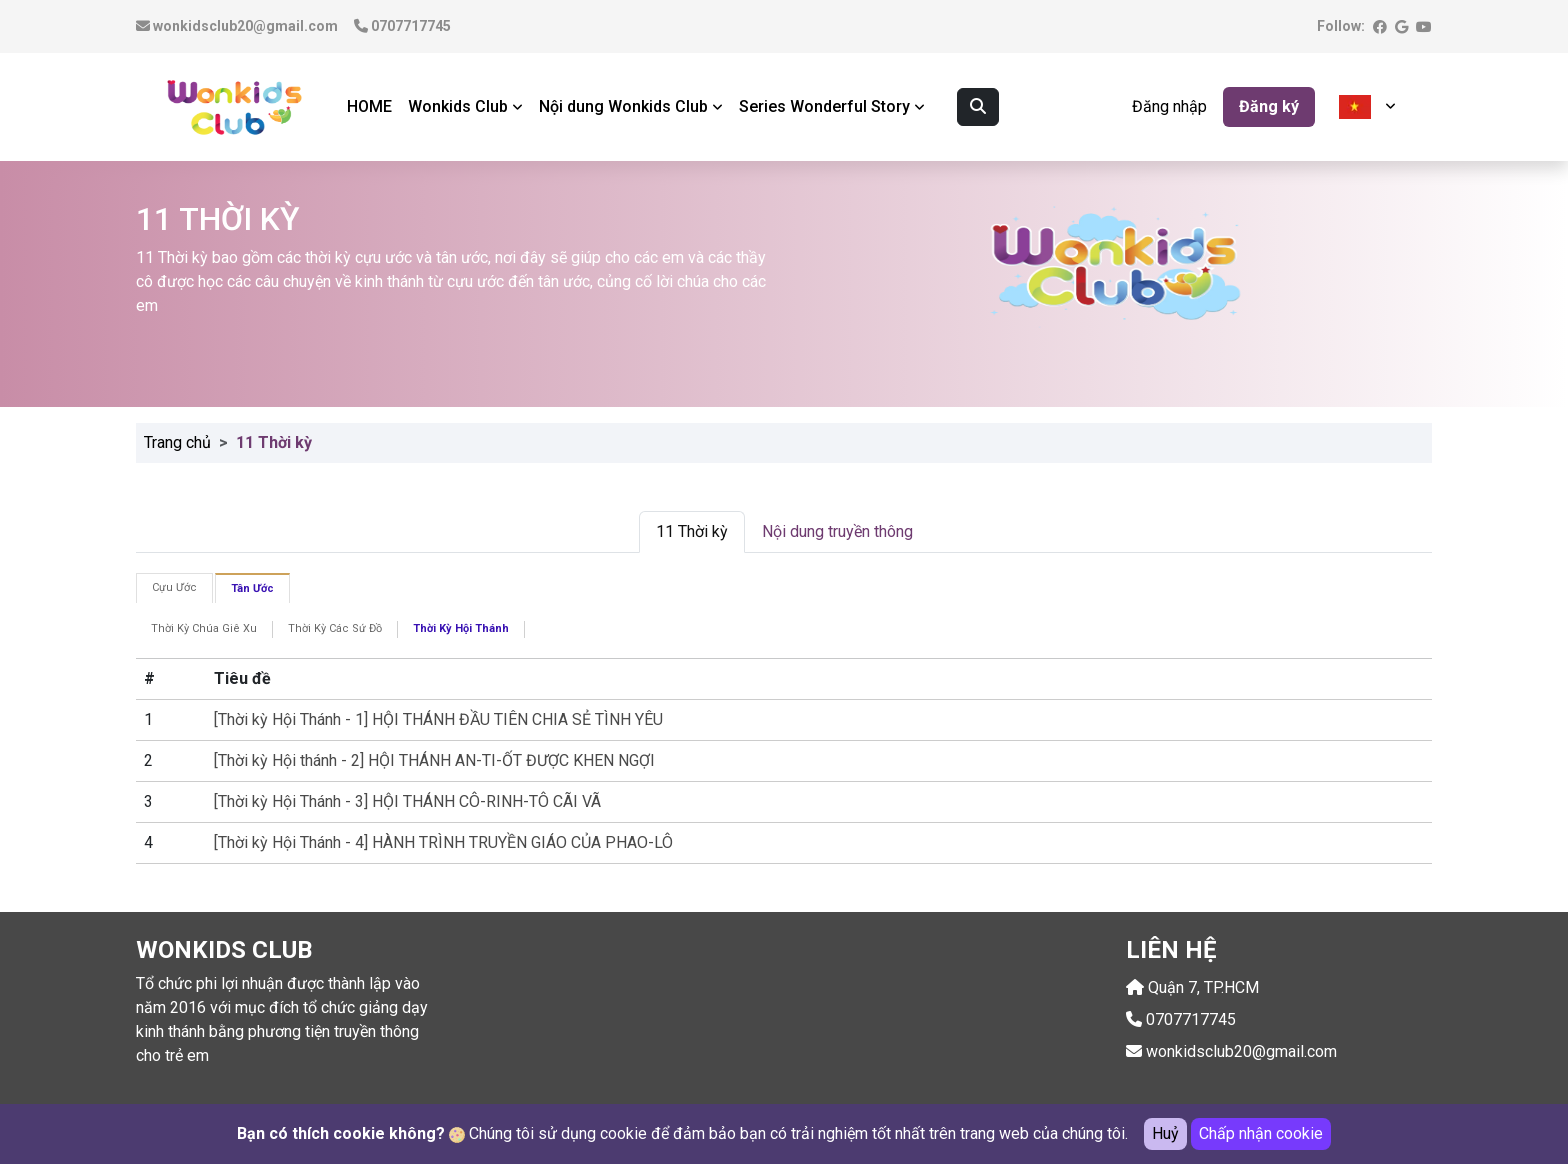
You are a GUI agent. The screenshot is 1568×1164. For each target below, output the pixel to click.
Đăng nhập (1169, 106)
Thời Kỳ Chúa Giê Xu (204, 628)
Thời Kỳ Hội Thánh (461, 628)
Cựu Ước (174, 587)
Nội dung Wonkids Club (631, 106)
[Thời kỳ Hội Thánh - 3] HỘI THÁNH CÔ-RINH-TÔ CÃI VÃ (407, 801)
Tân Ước (252, 588)
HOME (369, 106)
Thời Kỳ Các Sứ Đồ (335, 628)
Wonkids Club (465, 106)
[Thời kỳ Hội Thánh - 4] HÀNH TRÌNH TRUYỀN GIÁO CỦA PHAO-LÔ (443, 842)
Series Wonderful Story (832, 106)
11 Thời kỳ (692, 531)
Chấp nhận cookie (1261, 1133)
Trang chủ (177, 442)
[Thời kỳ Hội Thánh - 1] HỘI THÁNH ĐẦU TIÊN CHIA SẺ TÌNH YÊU (438, 719)
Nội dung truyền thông (837, 531)
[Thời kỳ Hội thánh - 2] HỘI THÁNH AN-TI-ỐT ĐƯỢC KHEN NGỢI (434, 760)
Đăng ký (1269, 106)
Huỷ (1165, 1133)
